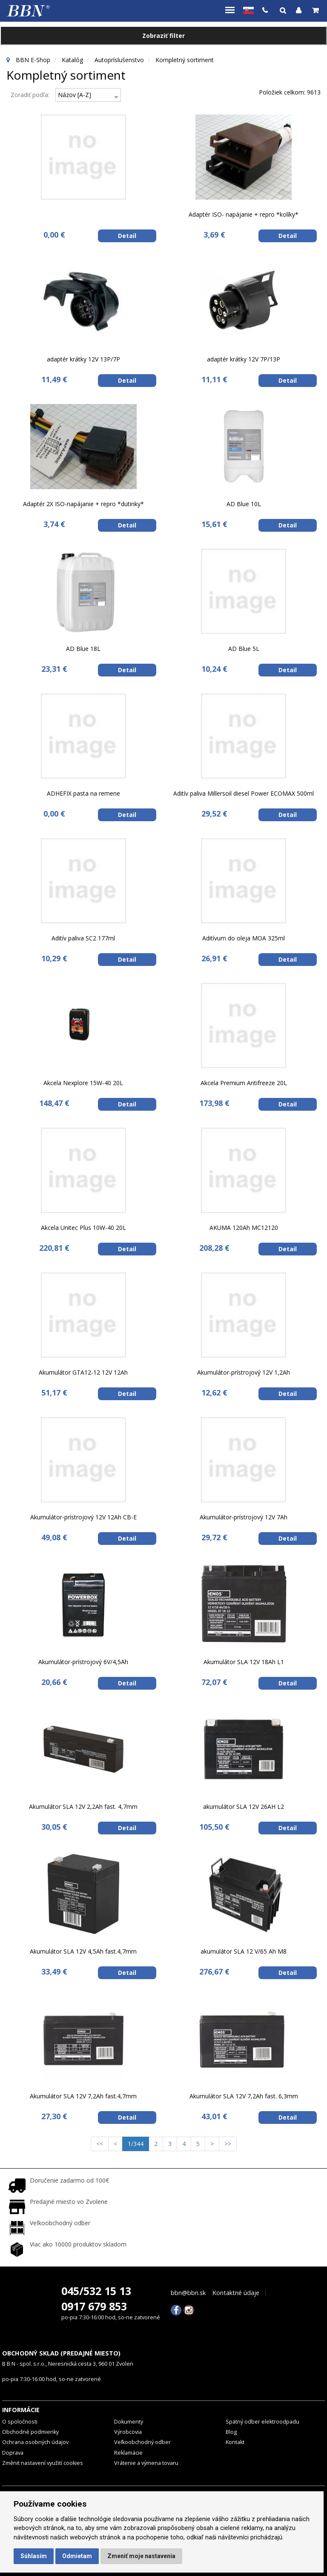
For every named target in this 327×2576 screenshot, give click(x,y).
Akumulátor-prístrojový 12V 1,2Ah (243, 1372)
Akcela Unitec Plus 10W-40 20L (83, 1228)
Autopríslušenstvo (119, 60)
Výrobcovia (128, 2432)
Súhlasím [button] (33, 2556)
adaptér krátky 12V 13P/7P (83, 359)
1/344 (138, 2143)
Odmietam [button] (77, 2556)
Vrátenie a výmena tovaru (146, 2463)
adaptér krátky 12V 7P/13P (243, 359)
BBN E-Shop (33, 60)
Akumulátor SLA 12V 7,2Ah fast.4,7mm (83, 2096)
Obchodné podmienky (30, 2432)
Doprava (12, 2452)
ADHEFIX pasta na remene (83, 793)
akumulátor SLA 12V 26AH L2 (243, 1806)
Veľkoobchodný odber (142, 2442)
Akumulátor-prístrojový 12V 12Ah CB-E (83, 1517)
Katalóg (72, 60)
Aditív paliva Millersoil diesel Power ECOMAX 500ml (243, 793)
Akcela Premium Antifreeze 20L (244, 1083)
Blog (231, 2432)
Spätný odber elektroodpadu (262, 2421)
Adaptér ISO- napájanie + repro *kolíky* (243, 214)
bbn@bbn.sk (188, 2293)
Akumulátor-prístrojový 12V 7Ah (243, 1517)
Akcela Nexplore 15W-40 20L (83, 1083)
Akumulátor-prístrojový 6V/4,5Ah (83, 1662)
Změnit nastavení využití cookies (42, 2463)
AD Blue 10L (244, 504)
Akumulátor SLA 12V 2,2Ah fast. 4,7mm (83, 1806)
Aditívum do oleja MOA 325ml (243, 938)
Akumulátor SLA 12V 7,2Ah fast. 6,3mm (243, 2096)
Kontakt (235, 2442)
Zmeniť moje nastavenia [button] (141, 2556)
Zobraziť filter (163, 36)
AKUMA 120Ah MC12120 (243, 1228)
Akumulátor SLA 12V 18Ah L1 (244, 1662)
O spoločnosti (19, 2421)
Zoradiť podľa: (30, 95)
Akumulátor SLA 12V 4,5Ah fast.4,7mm (83, 1951)
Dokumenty (128, 2421)
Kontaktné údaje (235, 2293)
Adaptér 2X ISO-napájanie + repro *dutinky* (83, 504)
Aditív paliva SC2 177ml (83, 938)
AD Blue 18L (83, 649)
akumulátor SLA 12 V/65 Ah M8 (244, 1951)
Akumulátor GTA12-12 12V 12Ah (83, 1372)
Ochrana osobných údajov (35, 2442)
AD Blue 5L (243, 649)
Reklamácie (128, 2452)
